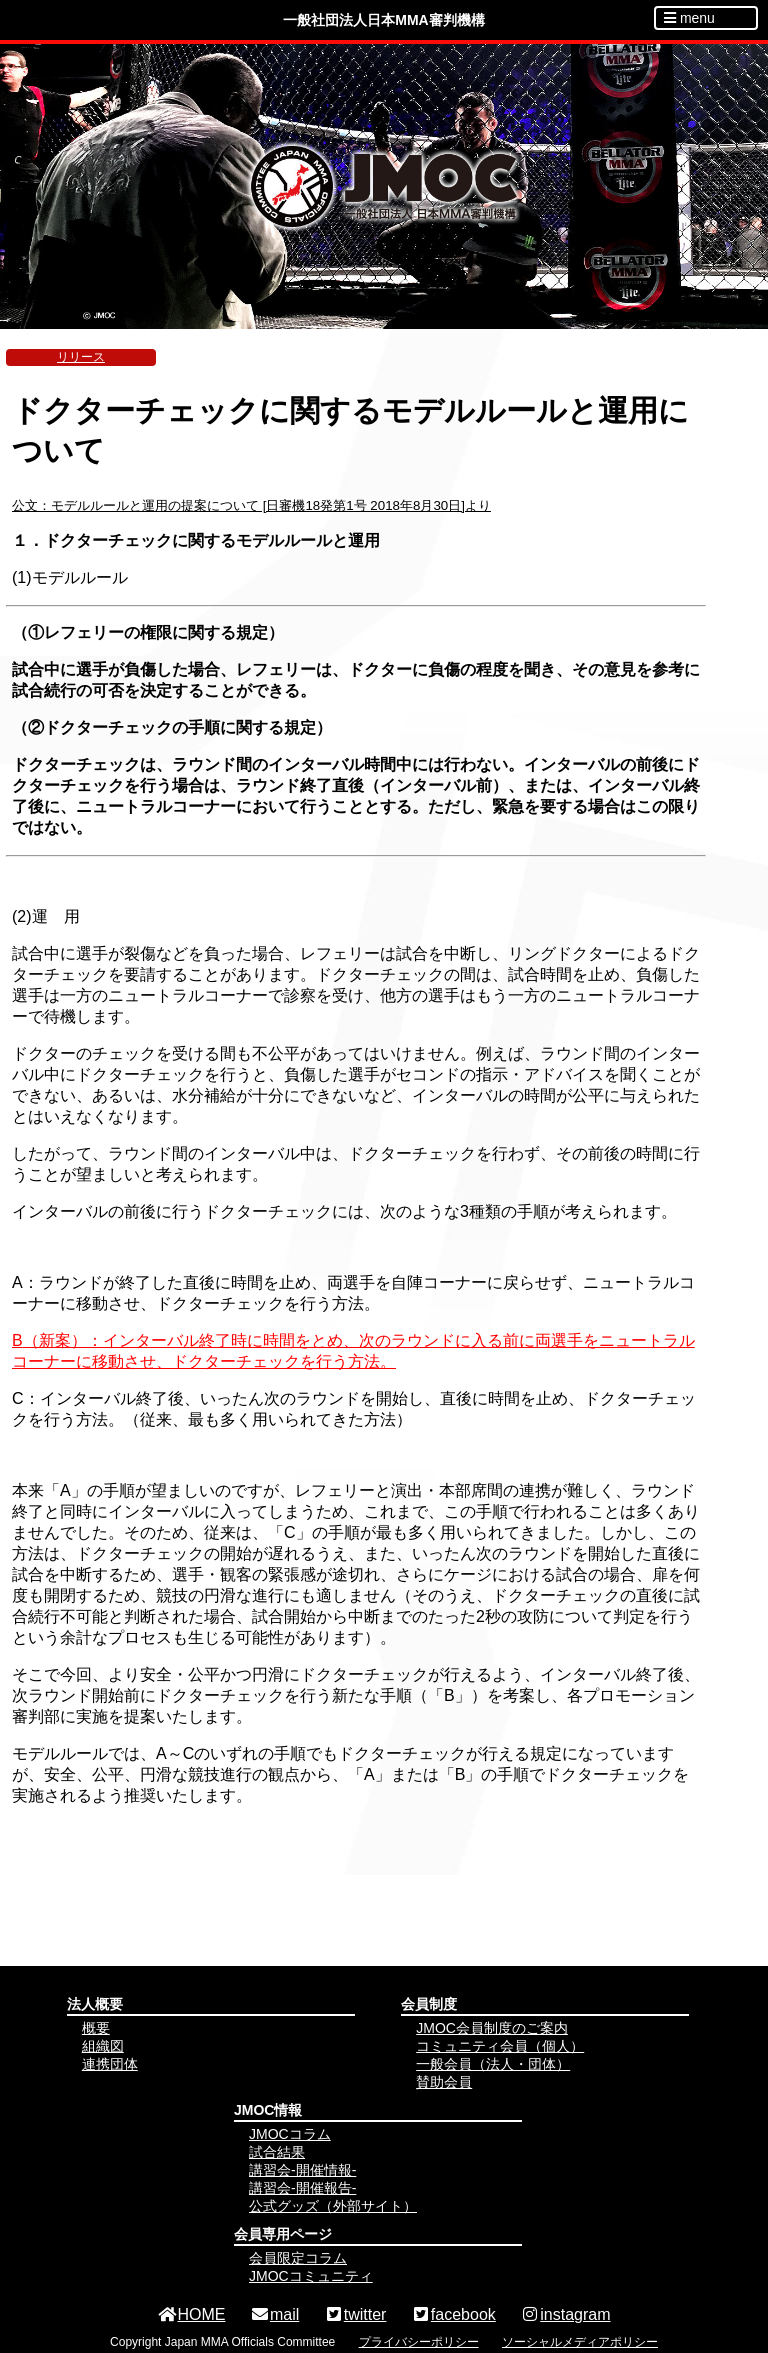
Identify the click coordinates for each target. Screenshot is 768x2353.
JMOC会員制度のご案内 (492, 2028)
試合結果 (277, 2152)
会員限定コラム (298, 2258)
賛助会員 (444, 2082)
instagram (565, 2314)
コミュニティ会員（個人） (500, 2046)
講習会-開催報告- (302, 2188)
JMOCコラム (290, 2134)
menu (689, 18)
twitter (355, 2314)
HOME (191, 2314)
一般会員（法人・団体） (493, 2064)
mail (274, 2314)
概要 (96, 2028)
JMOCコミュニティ (311, 2276)
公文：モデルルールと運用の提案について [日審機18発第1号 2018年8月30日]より (251, 505)
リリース (81, 357)
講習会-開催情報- (302, 2170)
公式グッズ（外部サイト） (333, 2206)
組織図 (103, 2046)
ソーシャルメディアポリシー (580, 2342)
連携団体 (110, 2064)
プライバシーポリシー (419, 2342)
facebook (453, 2314)
